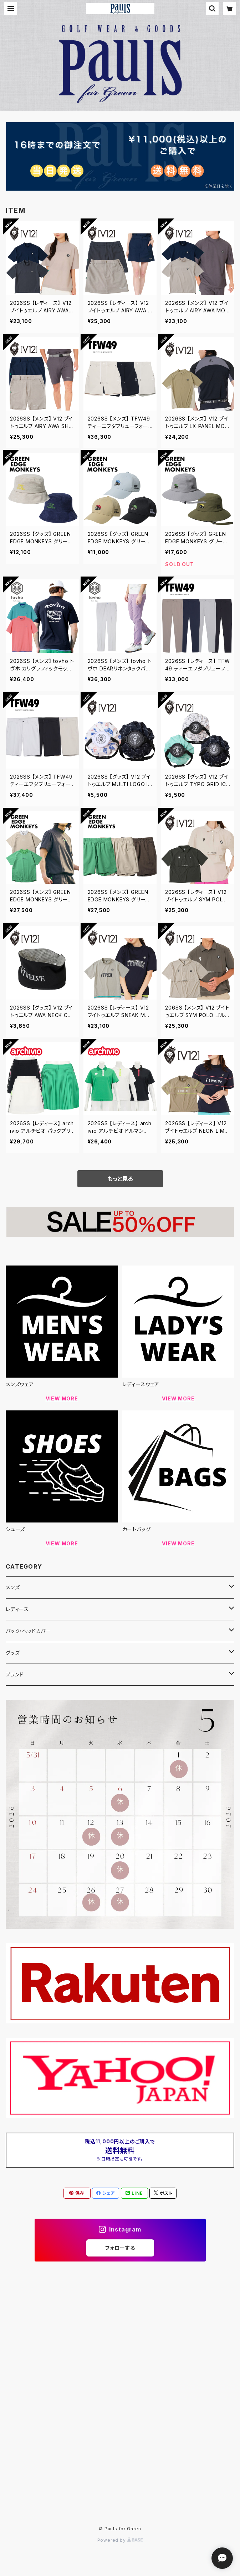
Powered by (120, 2540)
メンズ (13, 1587)
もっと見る (120, 1178)
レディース (17, 1609)
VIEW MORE (62, 1398)
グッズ (13, 1653)
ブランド (15, 1674)
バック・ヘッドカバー (28, 1631)
